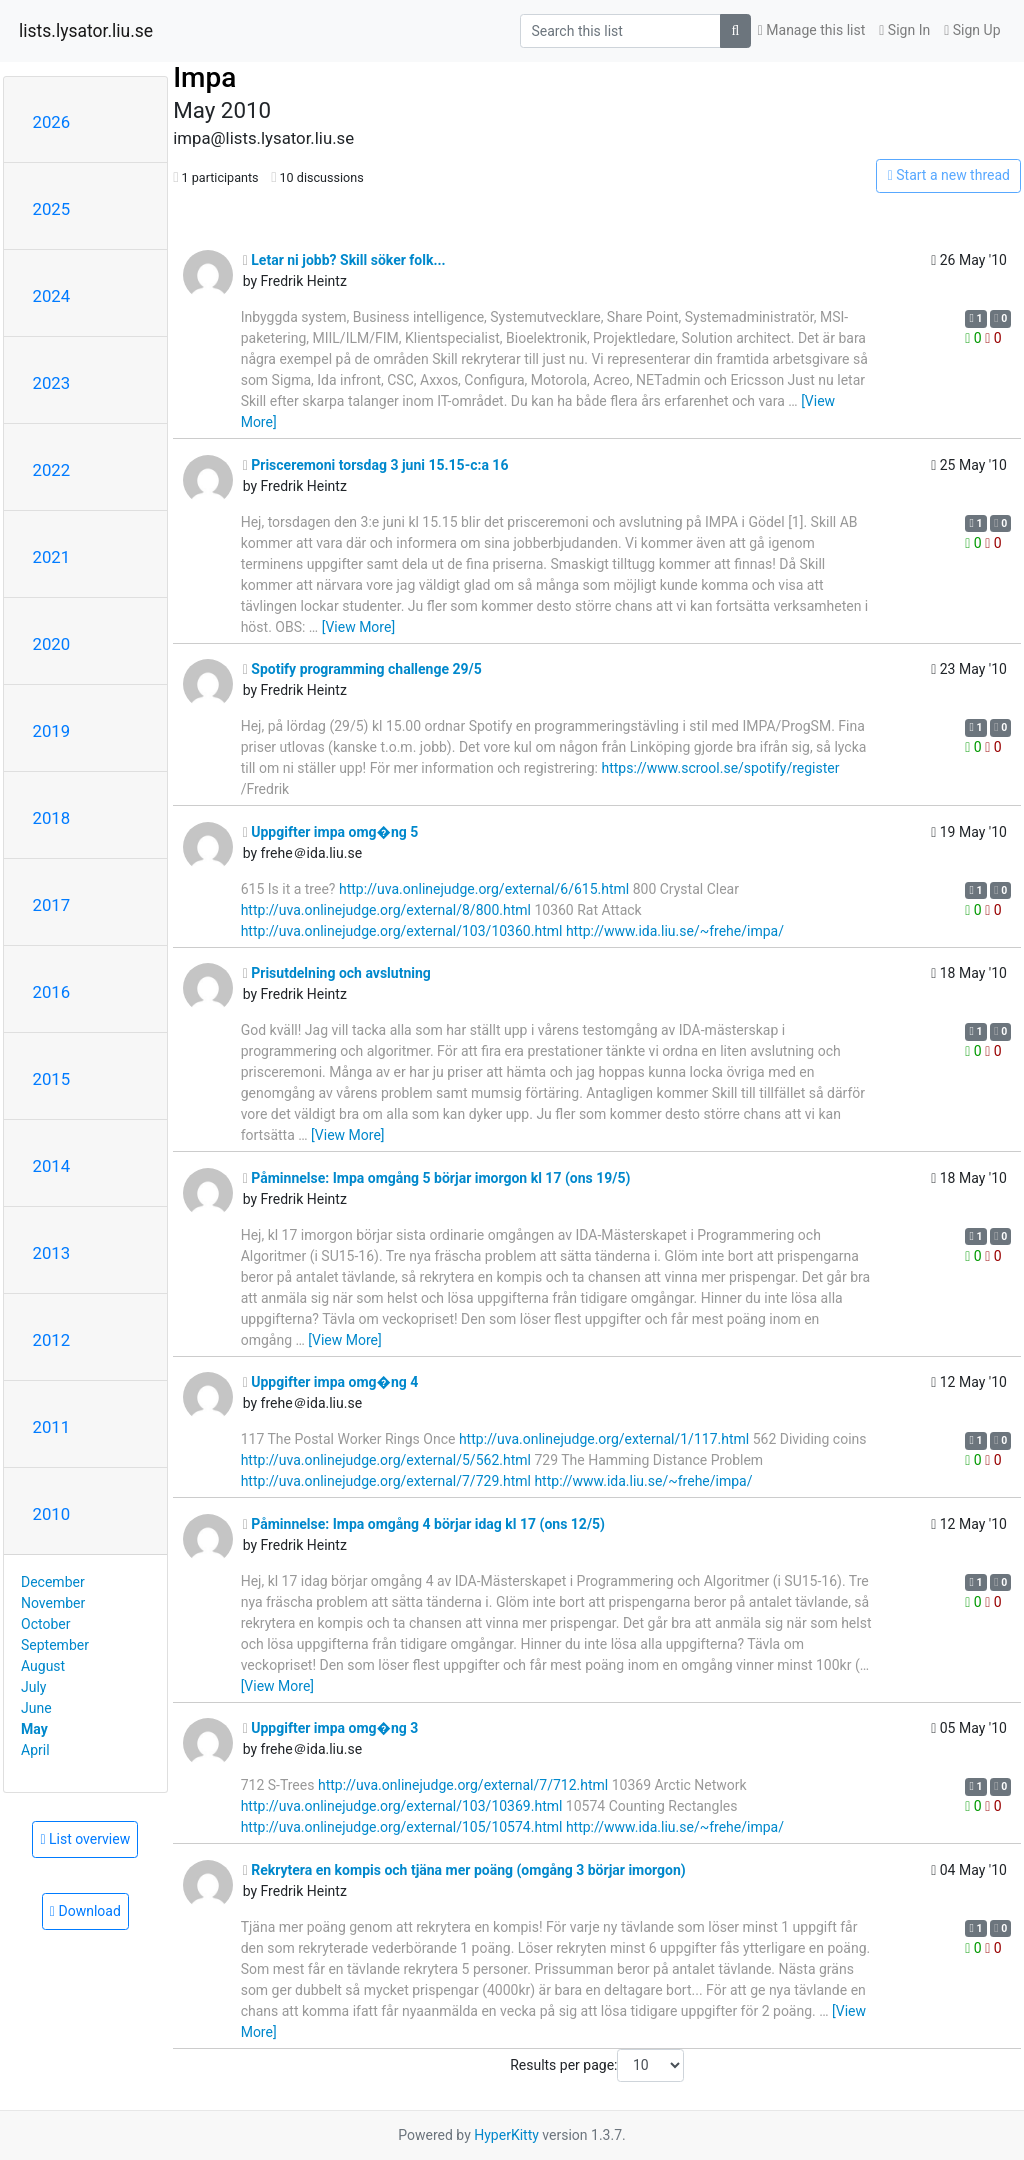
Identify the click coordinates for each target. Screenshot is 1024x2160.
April (35, 1750)
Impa (204, 77)
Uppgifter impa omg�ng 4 (331, 1382)
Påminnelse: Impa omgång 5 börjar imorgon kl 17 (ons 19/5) (437, 1178)
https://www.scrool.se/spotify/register (720, 768)
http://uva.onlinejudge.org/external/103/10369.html (402, 1806)
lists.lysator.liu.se (86, 31)
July (33, 1687)
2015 (52, 1079)
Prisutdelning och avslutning (337, 973)
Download (85, 1911)
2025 (52, 209)
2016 (52, 992)
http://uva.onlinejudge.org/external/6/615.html (484, 889)
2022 (52, 470)
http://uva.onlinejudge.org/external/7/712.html (463, 1785)
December (53, 1582)
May (34, 1729)
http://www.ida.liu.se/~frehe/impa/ (675, 931)
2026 (52, 122)
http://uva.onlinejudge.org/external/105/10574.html (402, 1827)
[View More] (358, 627)
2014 (52, 1166)
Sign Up (972, 30)
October (45, 1624)
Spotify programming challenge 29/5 (362, 669)
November (53, 1603)
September (55, 1645)
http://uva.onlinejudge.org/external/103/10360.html (402, 931)
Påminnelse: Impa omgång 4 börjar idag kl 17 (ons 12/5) (424, 1524)
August (43, 1666)
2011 (52, 1427)
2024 (52, 296)
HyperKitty (506, 2135)
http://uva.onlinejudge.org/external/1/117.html (604, 1439)
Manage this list (812, 30)
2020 (52, 644)
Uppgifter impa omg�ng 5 (331, 832)
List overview (85, 1839)
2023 (52, 383)
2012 (52, 1340)
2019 (52, 731)
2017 (52, 905)
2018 (52, 818)
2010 (52, 1514)
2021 (52, 557)
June (36, 1708)
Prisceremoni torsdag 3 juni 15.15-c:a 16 (376, 465)
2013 (52, 1253)
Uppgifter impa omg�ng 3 (331, 1728)
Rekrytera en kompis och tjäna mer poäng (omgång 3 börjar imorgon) (464, 1870)
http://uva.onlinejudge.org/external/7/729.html (386, 1481)
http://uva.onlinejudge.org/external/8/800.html (386, 910)
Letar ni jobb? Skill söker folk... (344, 260)
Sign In (904, 30)
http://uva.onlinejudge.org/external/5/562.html (386, 1460)
